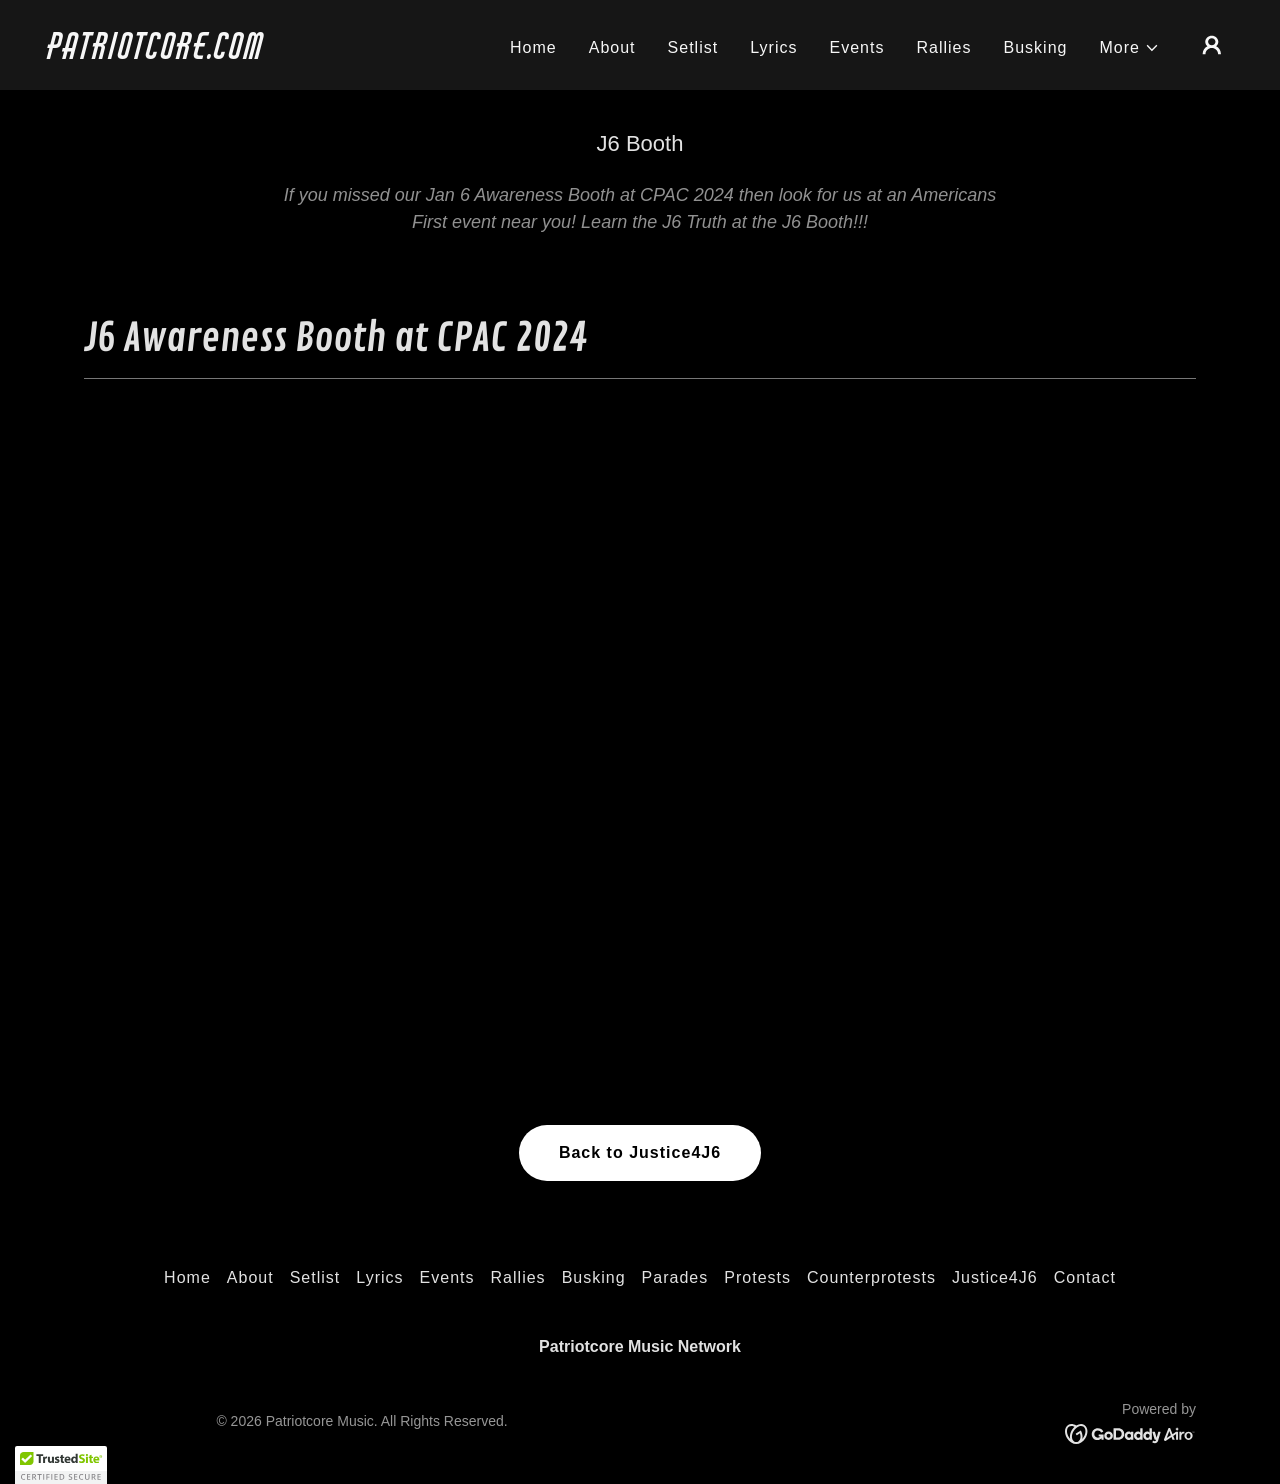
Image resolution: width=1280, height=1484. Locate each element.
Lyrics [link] (773, 47)
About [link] (612, 47)
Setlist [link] (693, 47)
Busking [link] (1036, 47)
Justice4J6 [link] (995, 1277)
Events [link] (856, 47)
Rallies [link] (943, 47)
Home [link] (533, 47)
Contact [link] (1085, 1277)
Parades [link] (675, 1277)
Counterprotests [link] (871, 1277)
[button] (1130, 48)
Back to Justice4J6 (640, 1152)
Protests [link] (757, 1277)
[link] (214, 53)
